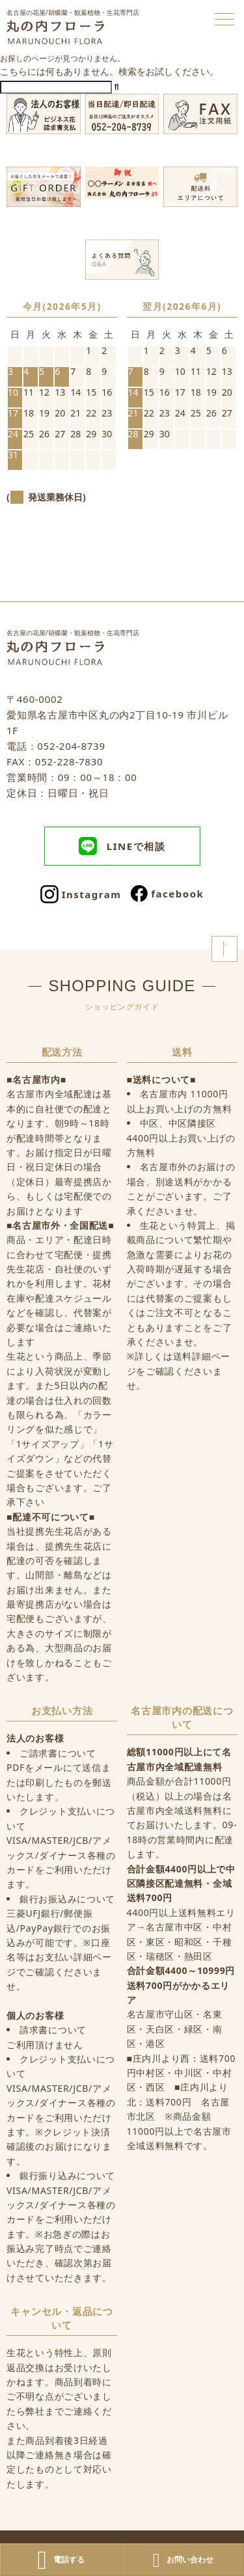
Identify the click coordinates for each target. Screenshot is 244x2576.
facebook (167, 893)
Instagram (81, 894)
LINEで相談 (122, 846)
